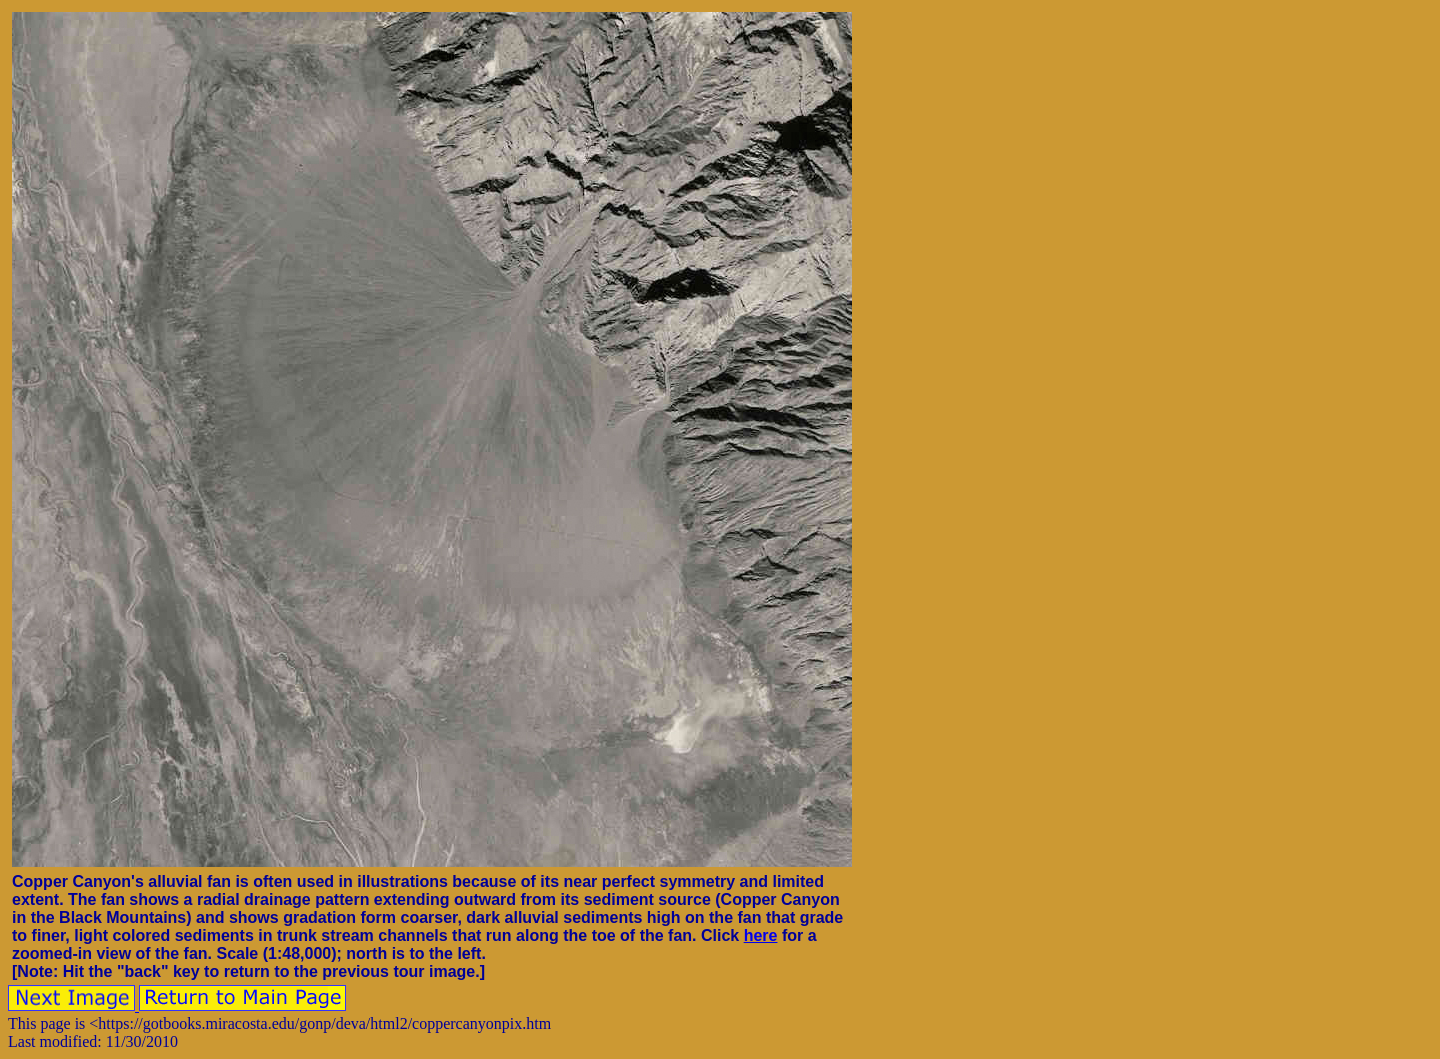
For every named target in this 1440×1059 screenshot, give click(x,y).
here (761, 935)
